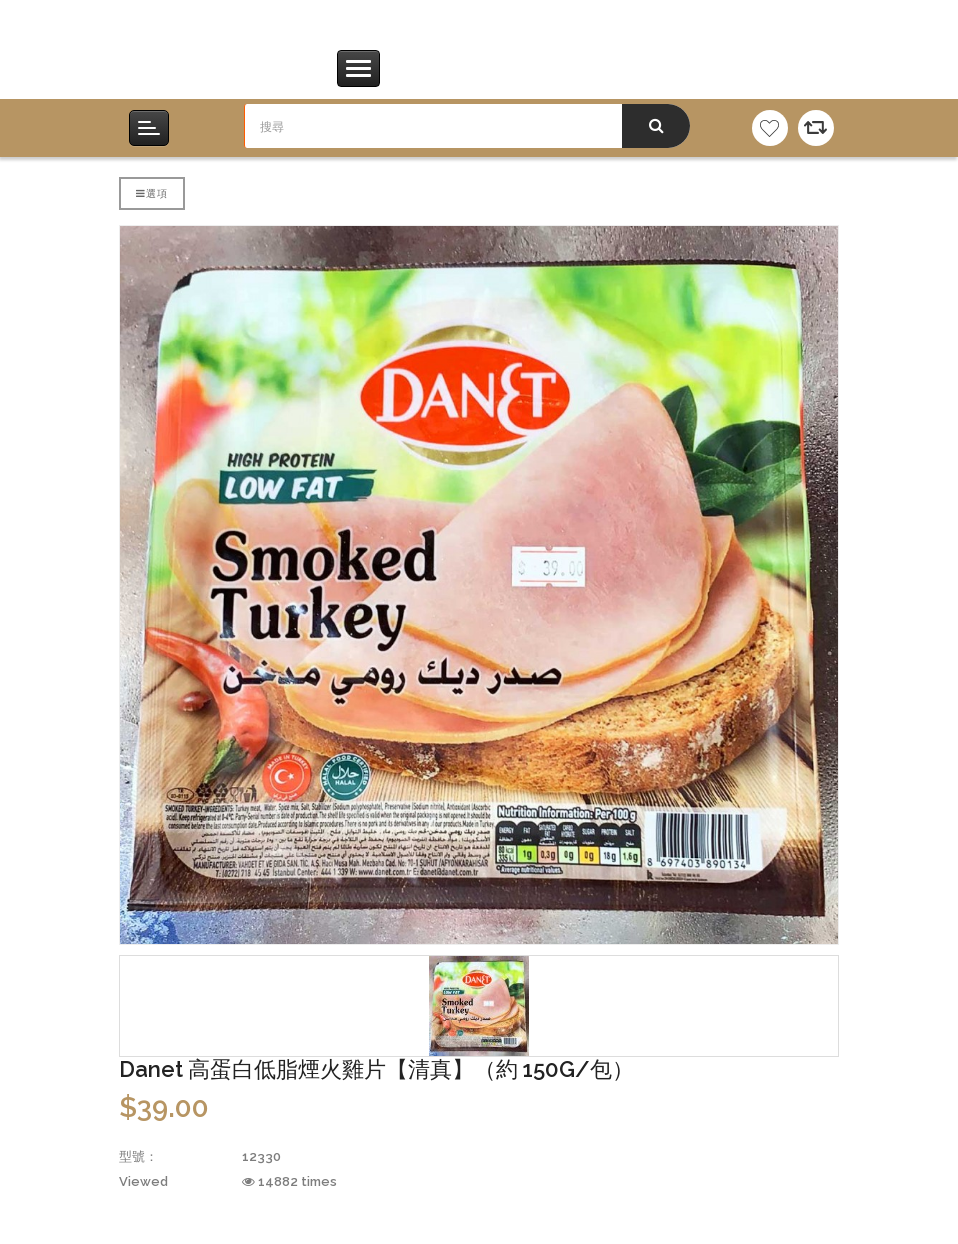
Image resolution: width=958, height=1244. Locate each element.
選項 (152, 193)
